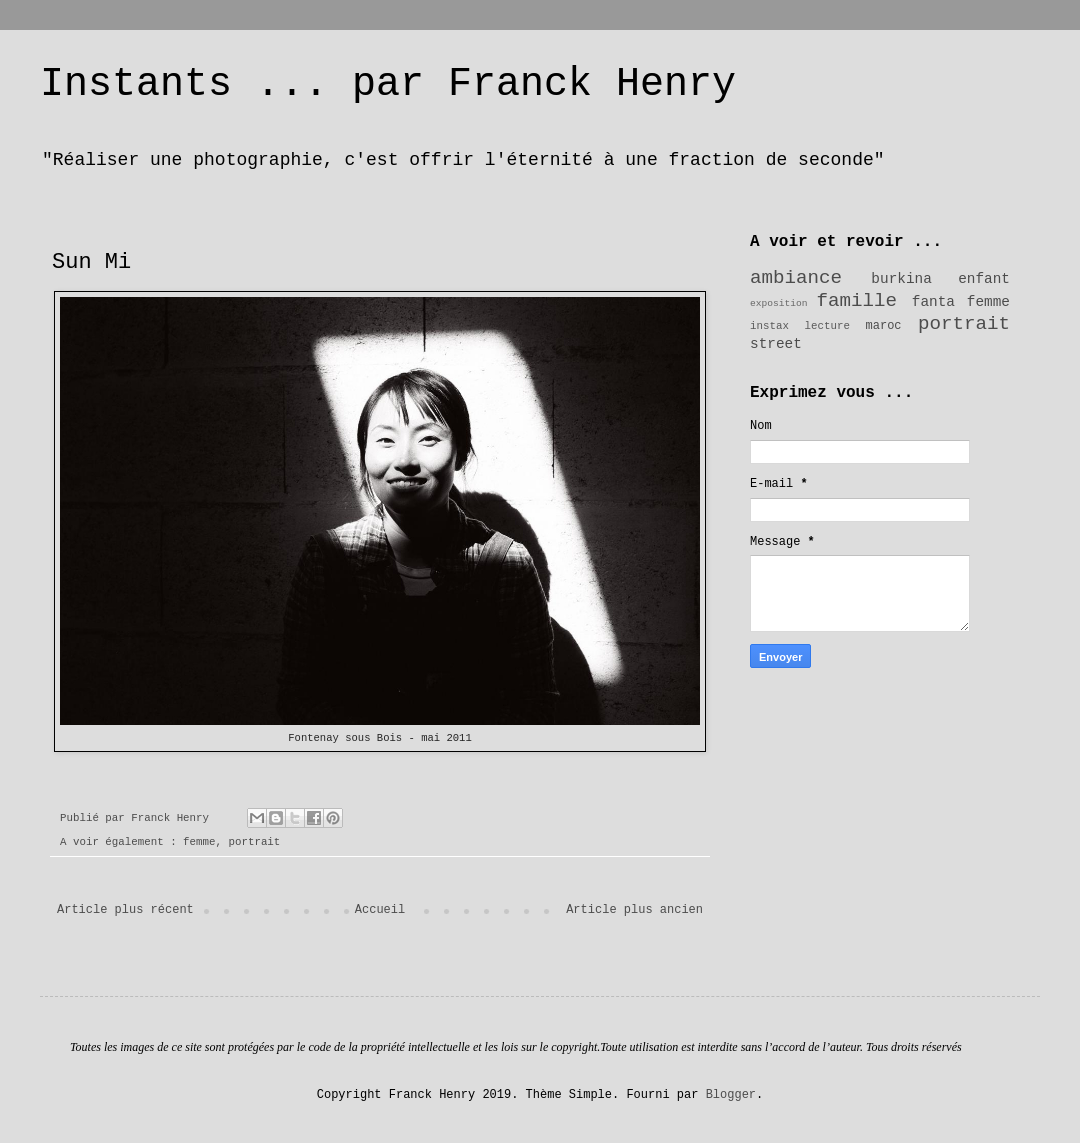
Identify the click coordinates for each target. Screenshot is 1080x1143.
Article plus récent (125, 910)
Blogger (731, 1095)
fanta (933, 302)
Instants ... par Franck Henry (388, 84)
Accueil (380, 910)
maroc (884, 326)
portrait (254, 842)
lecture (827, 326)
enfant (984, 279)
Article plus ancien (634, 910)
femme (199, 842)
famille (857, 301)
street (776, 344)
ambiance (796, 278)
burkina (901, 279)
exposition (779, 303)
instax (769, 326)
